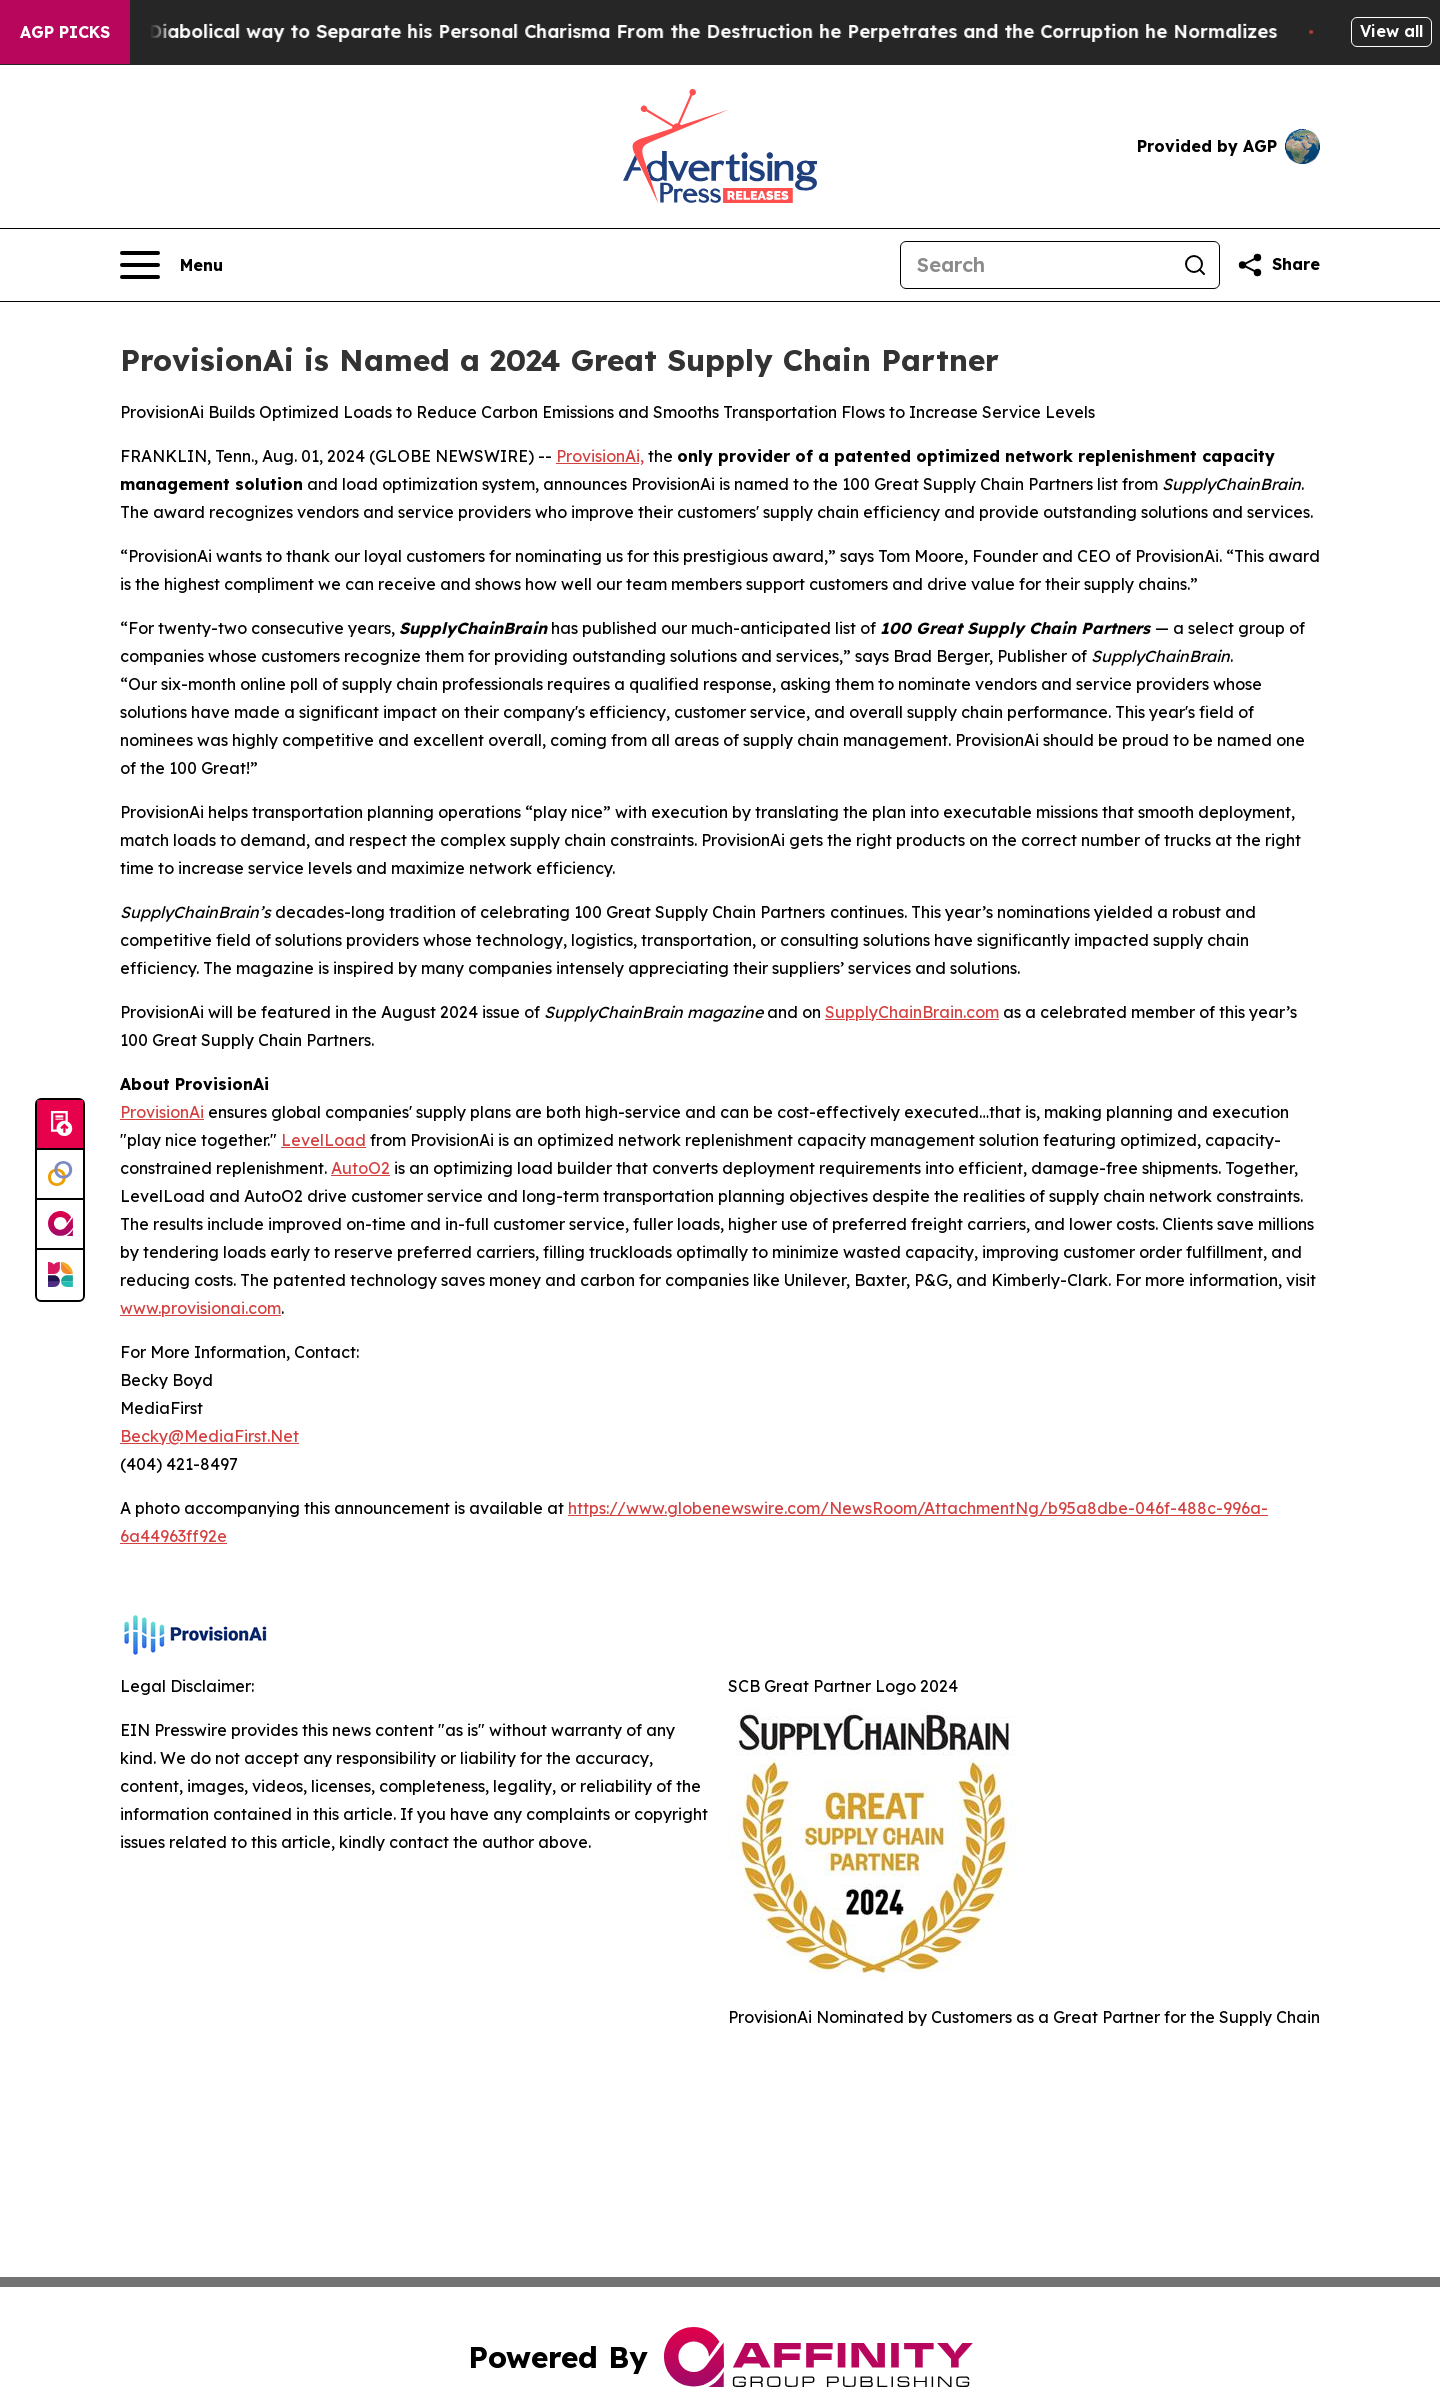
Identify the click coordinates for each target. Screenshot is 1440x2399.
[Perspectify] (60, 1175)
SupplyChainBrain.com (912, 1012)
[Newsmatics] (60, 1275)
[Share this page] (1278, 265)
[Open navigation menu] (171, 265)
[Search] (1036, 265)
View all (1391, 31)
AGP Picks (65, 32)
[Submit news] (60, 1125)
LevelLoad (323, 1140)
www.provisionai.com (200, 1308)
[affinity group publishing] (60, 1225)
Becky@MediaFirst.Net (209, 1436)
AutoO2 (360, 1168)
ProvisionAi (162, 1112)
